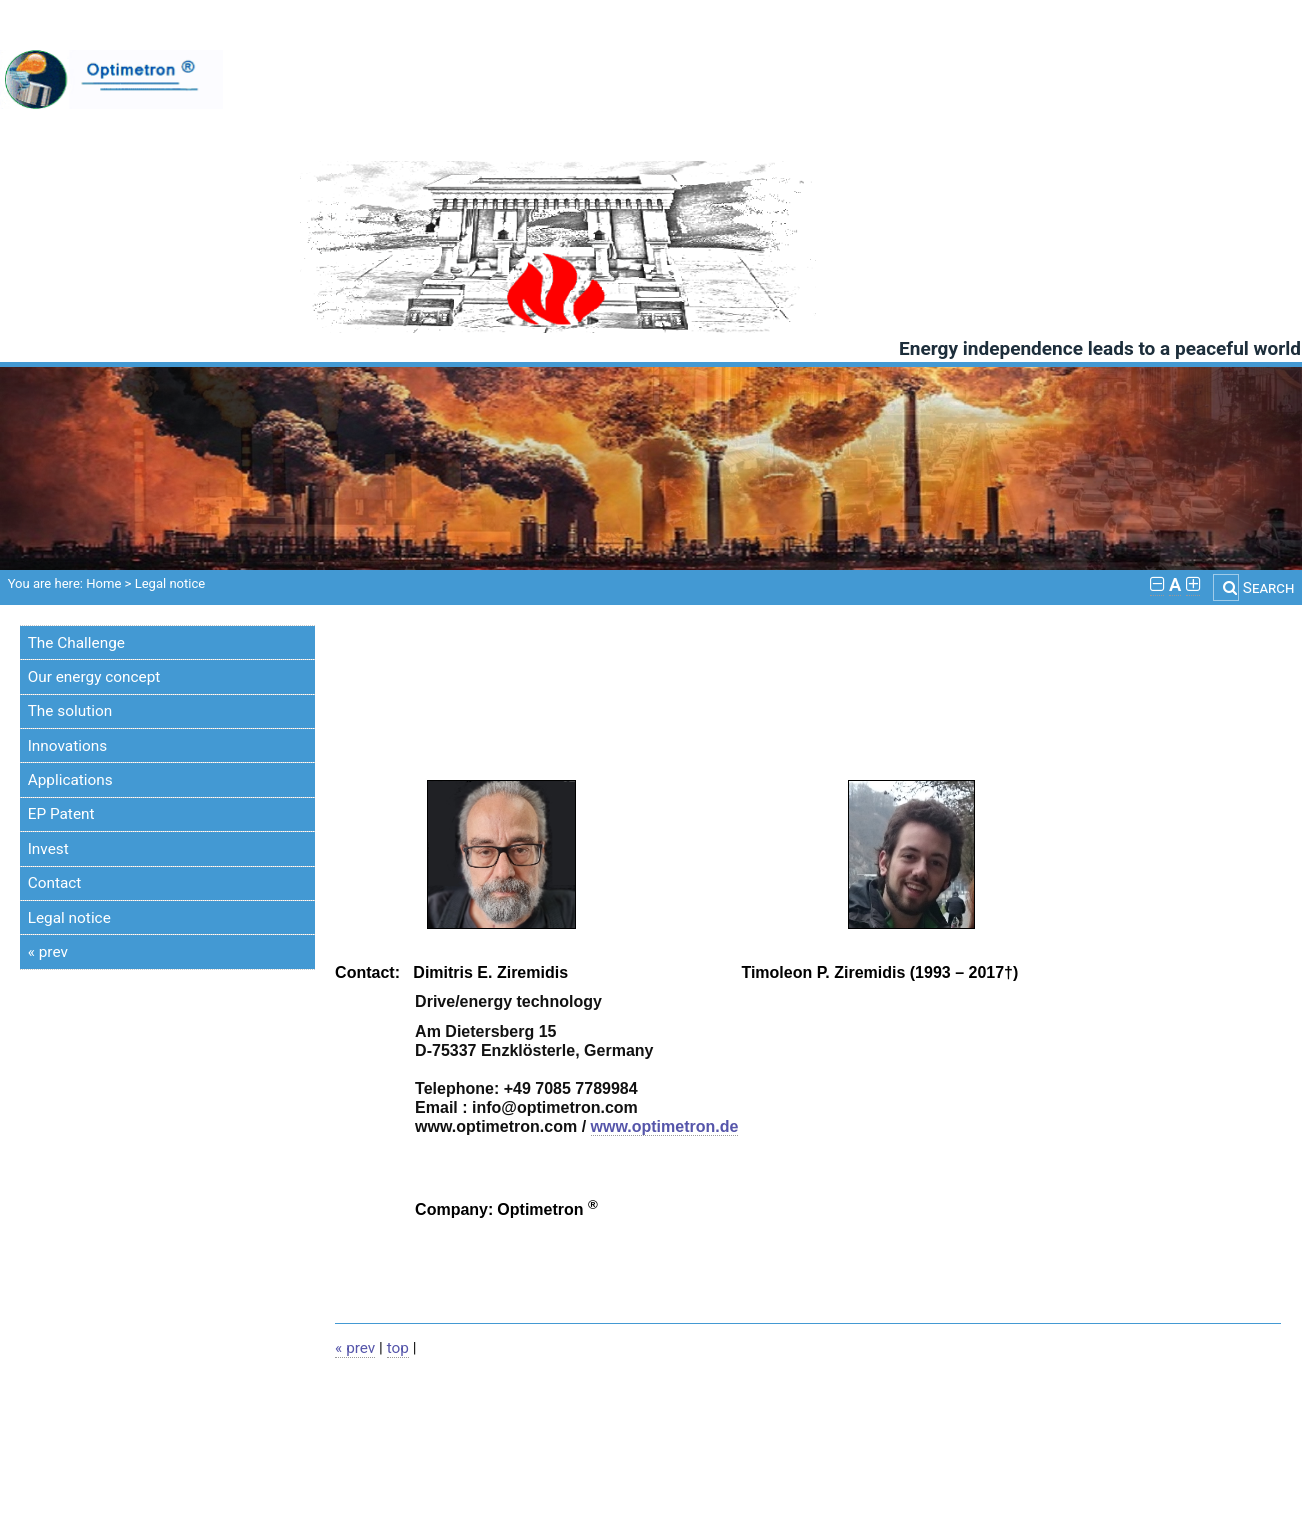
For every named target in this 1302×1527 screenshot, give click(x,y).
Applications (70, 780)
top (398, 1348)
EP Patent (61, 814)
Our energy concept (94, 677)
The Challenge (76, 643)
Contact (55, 883)
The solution (70, 711)
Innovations (67, 746)
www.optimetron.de (665, 1126)
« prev (48, 952)
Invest (48, 849)
